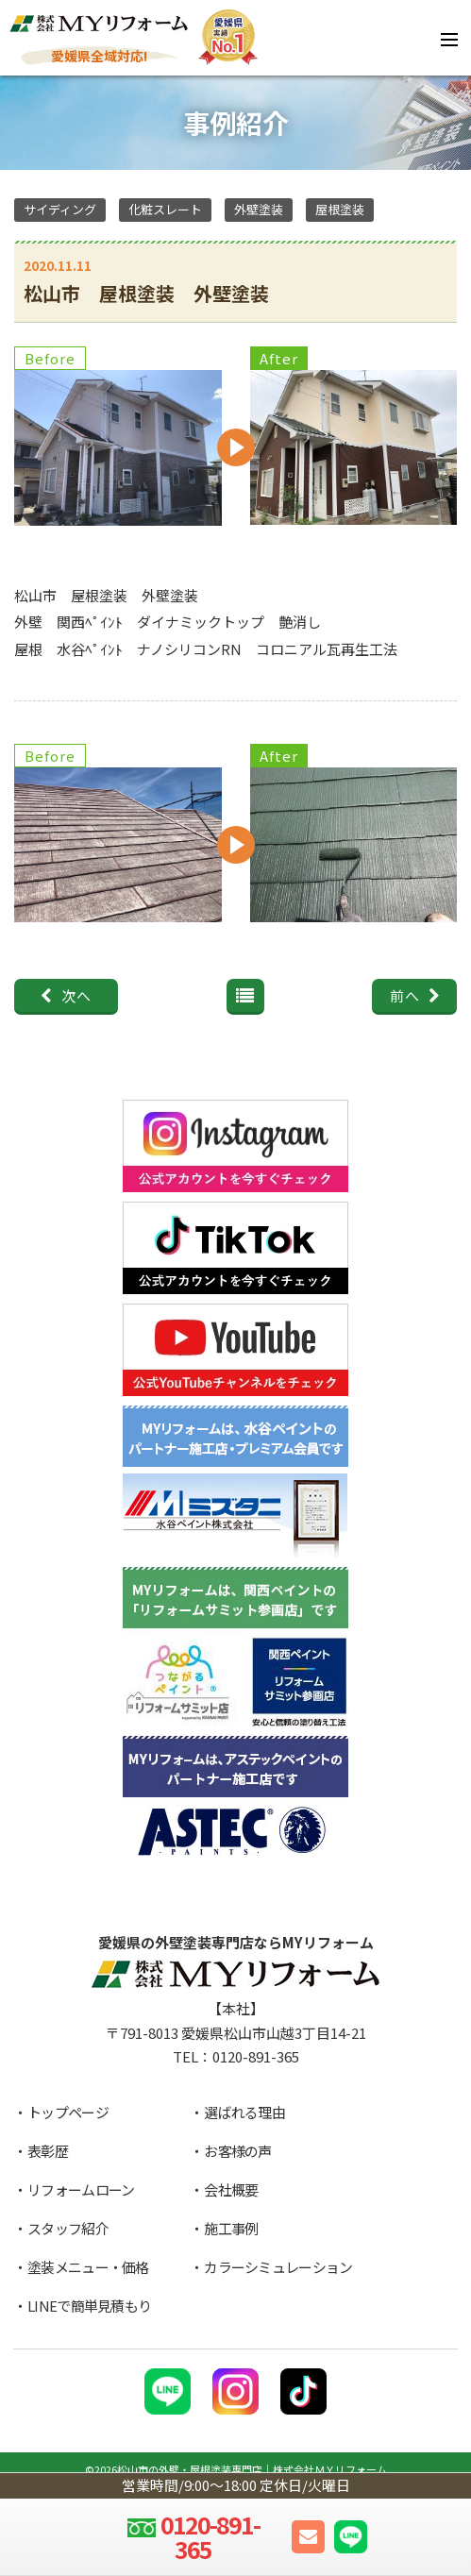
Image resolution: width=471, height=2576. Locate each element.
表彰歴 (47, 2151)
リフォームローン (80, 2189)
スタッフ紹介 (68, 2228)
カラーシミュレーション (278, 2267)
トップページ (68, 2112)
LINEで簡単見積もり (89, 2305)
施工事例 (231, 2228)
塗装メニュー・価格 (88, 2267)
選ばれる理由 (244, 2112)
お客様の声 (238, 2151)
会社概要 (231, 2189)
